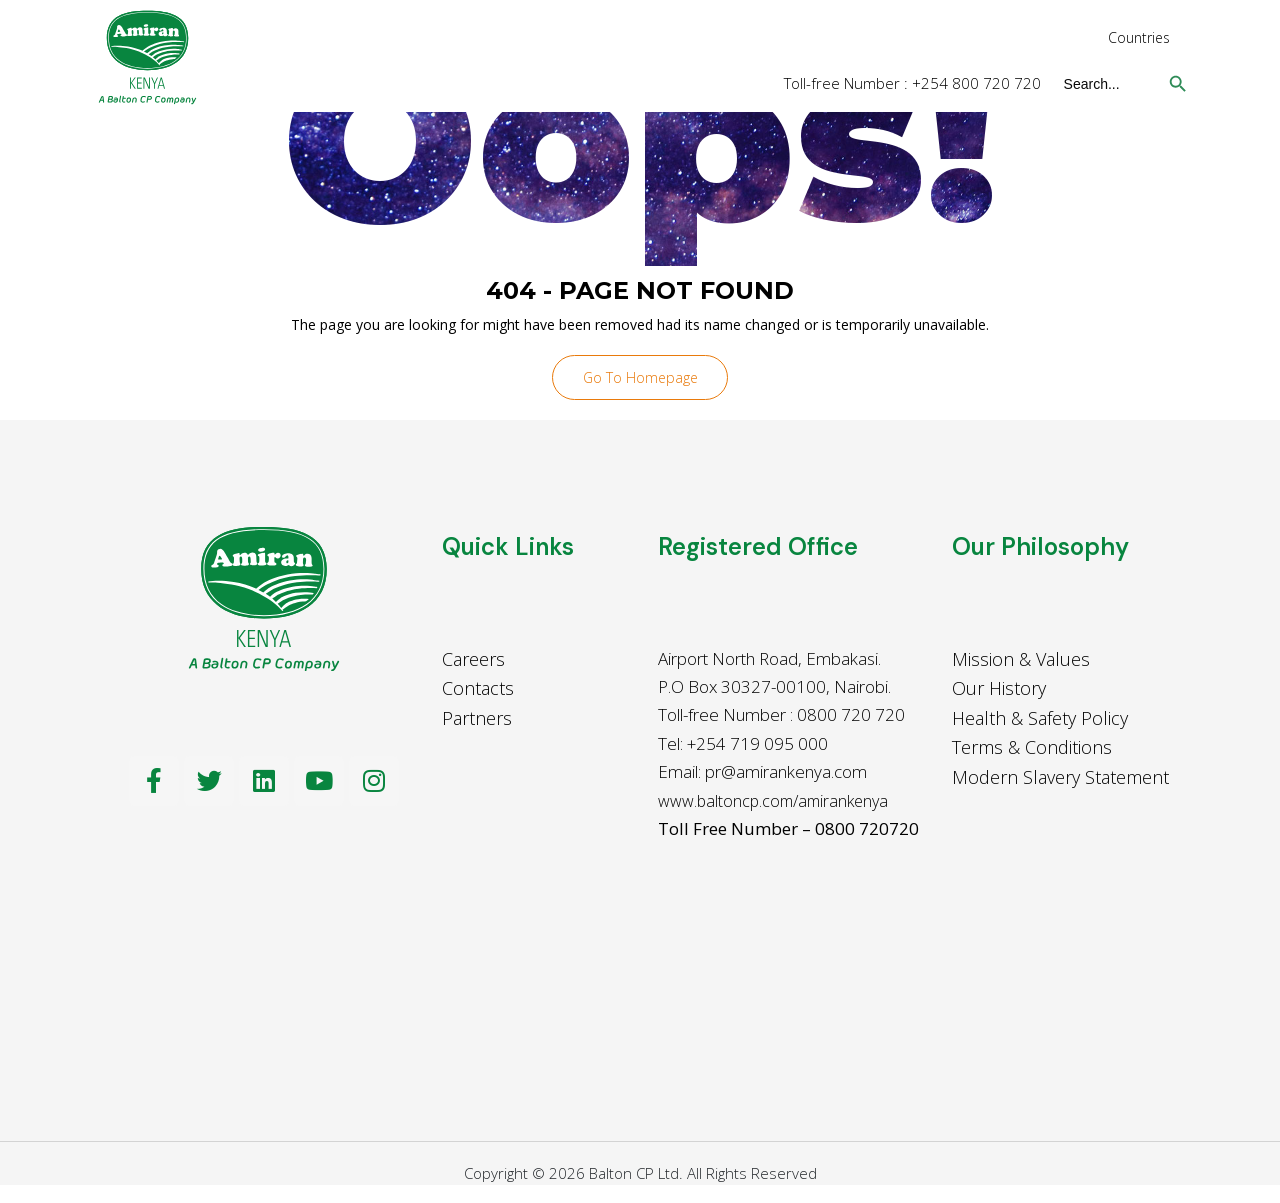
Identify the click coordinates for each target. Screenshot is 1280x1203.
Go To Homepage (640, 378)
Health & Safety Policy (1040, 720)
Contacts (478, 690)
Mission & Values (1021, 661)
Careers (473, 661)
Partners (477, 720)
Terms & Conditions (1032, 750)
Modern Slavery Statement (1060, 779)
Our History (999, 690)
